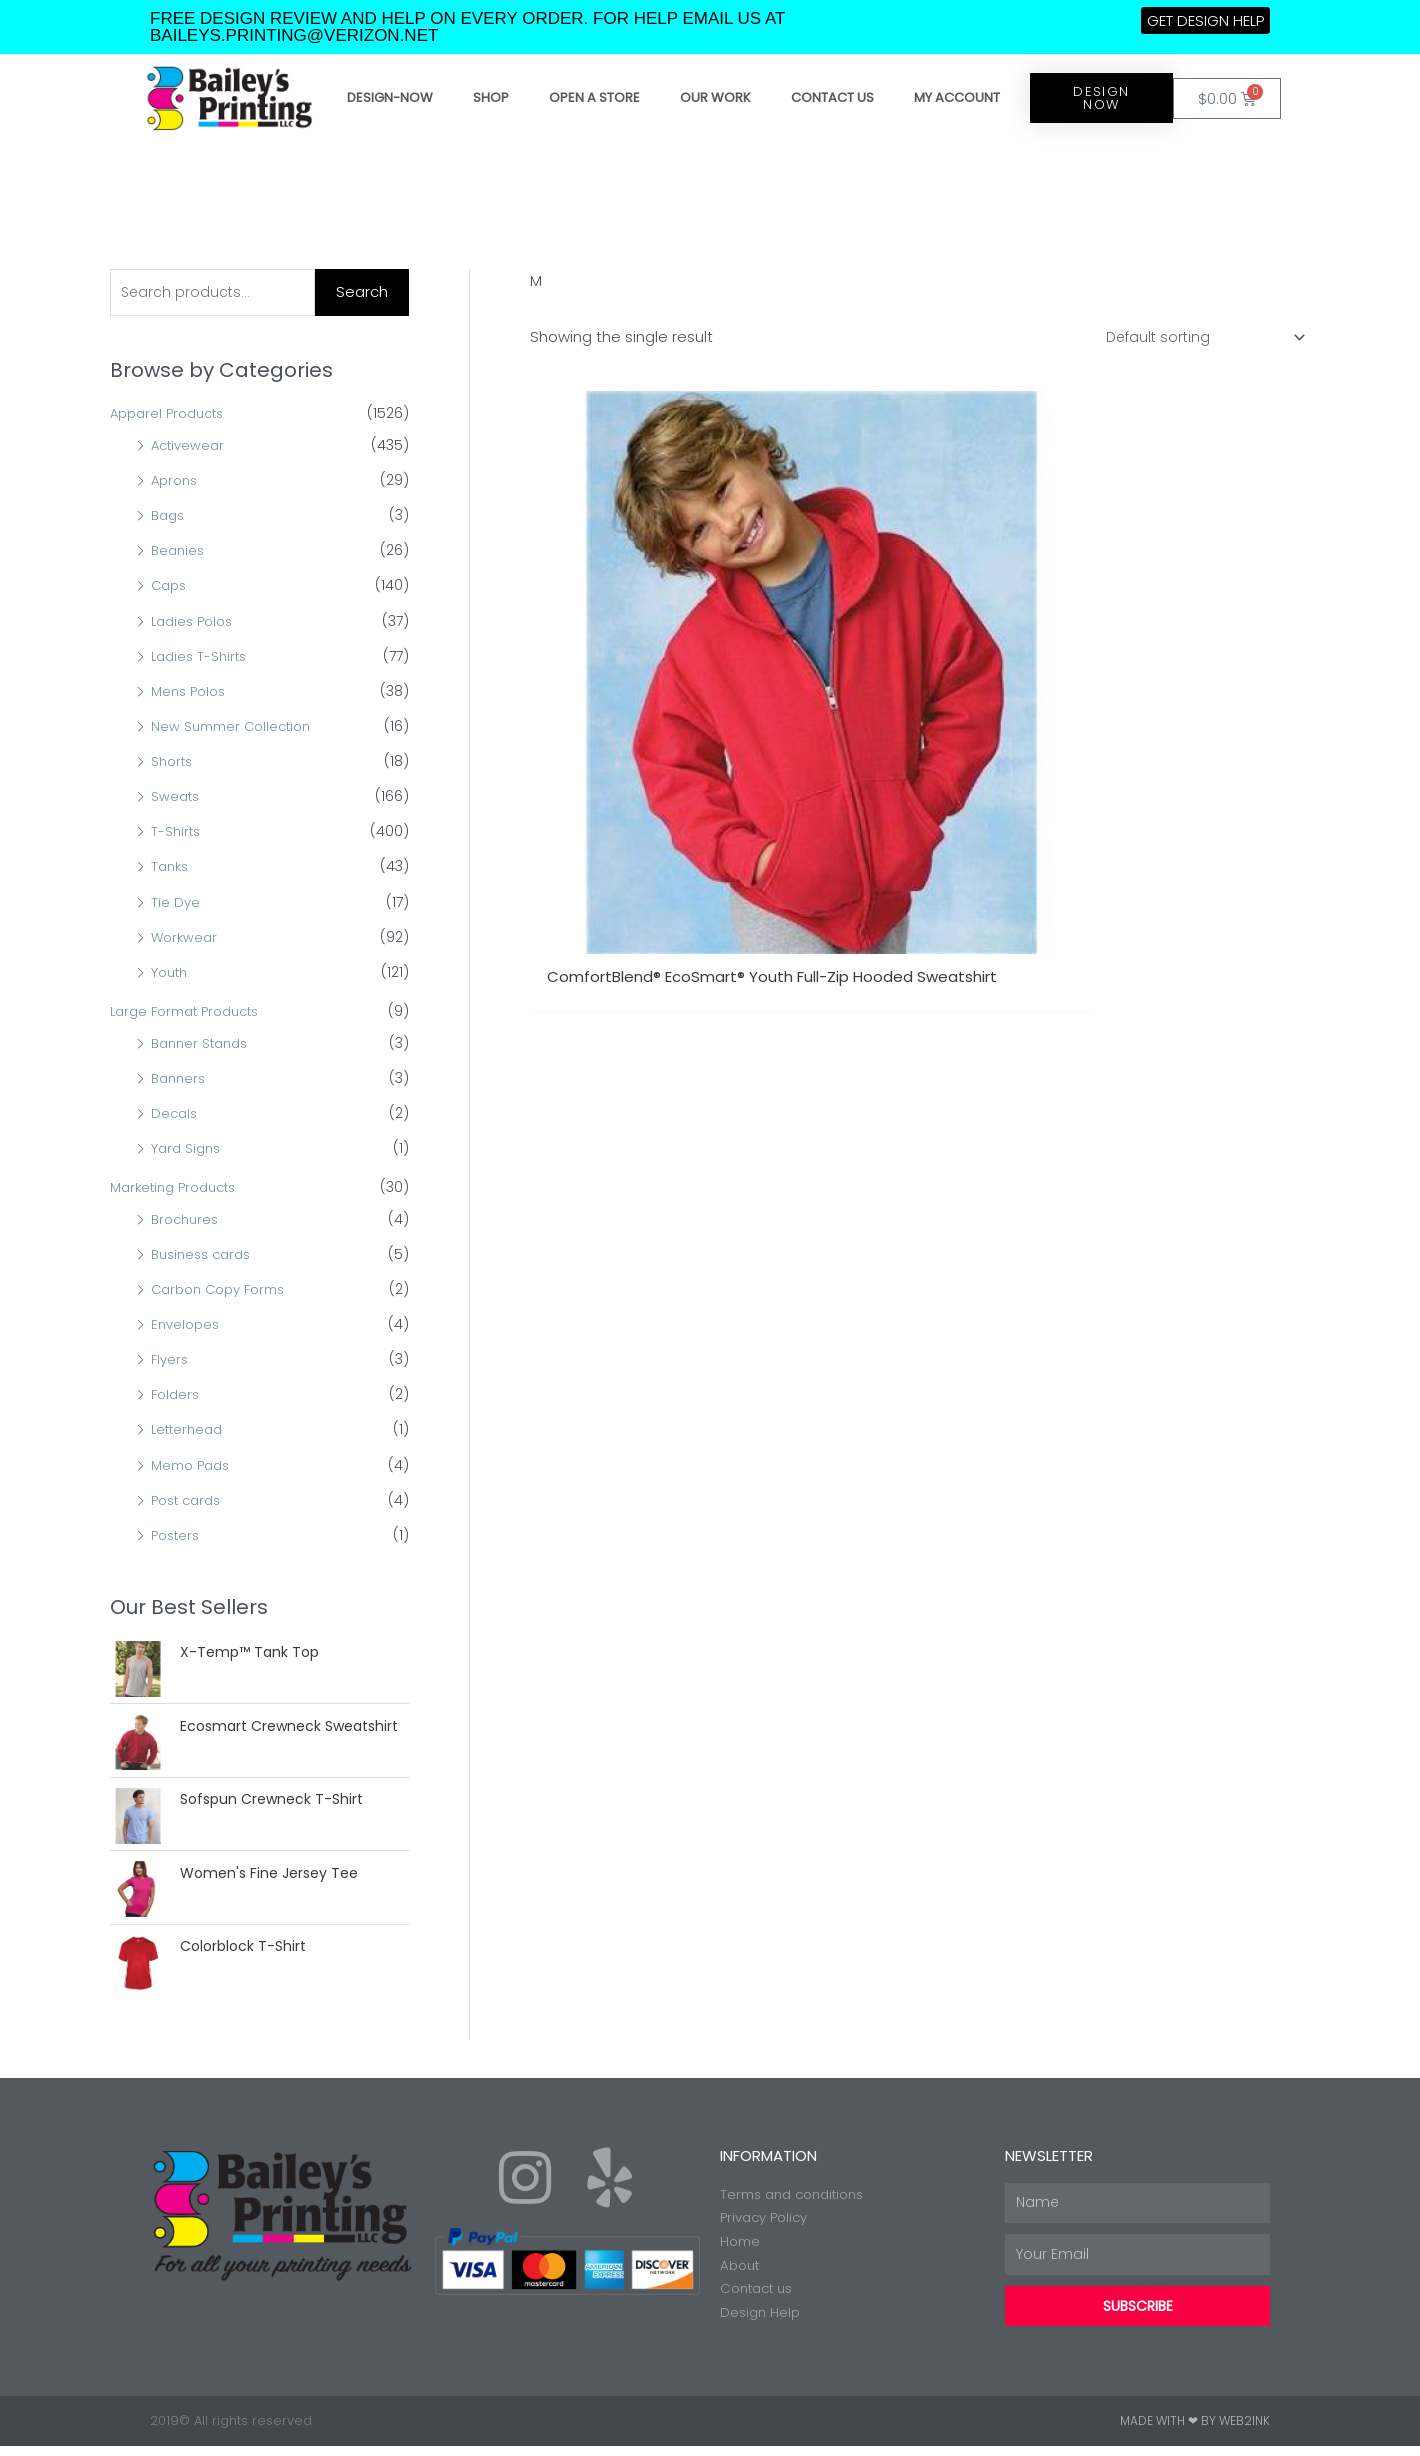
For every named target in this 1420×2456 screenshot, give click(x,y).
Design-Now (390, 97)
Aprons (176, 483)
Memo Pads (194, 1467)
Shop (491, 97)
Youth (171, 974)
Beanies (179, 553)
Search (362, 292)
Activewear (190, 447)
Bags (169, 518)
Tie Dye (176, 904)
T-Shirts (177, 834)
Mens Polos (191, 693)
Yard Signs (188, 1150)
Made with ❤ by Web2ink (1195, 2430)
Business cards (205, 1256)
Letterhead (189, 1432)
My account (957, 97)
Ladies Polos (195, 623)
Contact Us (832, 97)
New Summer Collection (236, 728)
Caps (170, 588)
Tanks (171, 869)
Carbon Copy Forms (224, 1291)
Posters (177, 1537)
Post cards (189, 1502)
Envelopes (187, 1327)
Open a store (594, 97)
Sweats (176, 799)
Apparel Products (172, 416)
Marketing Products (179, 1190)
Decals (175, 1115)
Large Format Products (192, 1013)
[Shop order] (1198, 338)
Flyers (171, 1362)
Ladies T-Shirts (202, 658)
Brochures (187, 1221)
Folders (177, 1397)
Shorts (173, 764)
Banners (180, 1080)
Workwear (186, 939)
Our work (715, 97)
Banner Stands (203, 1045)
